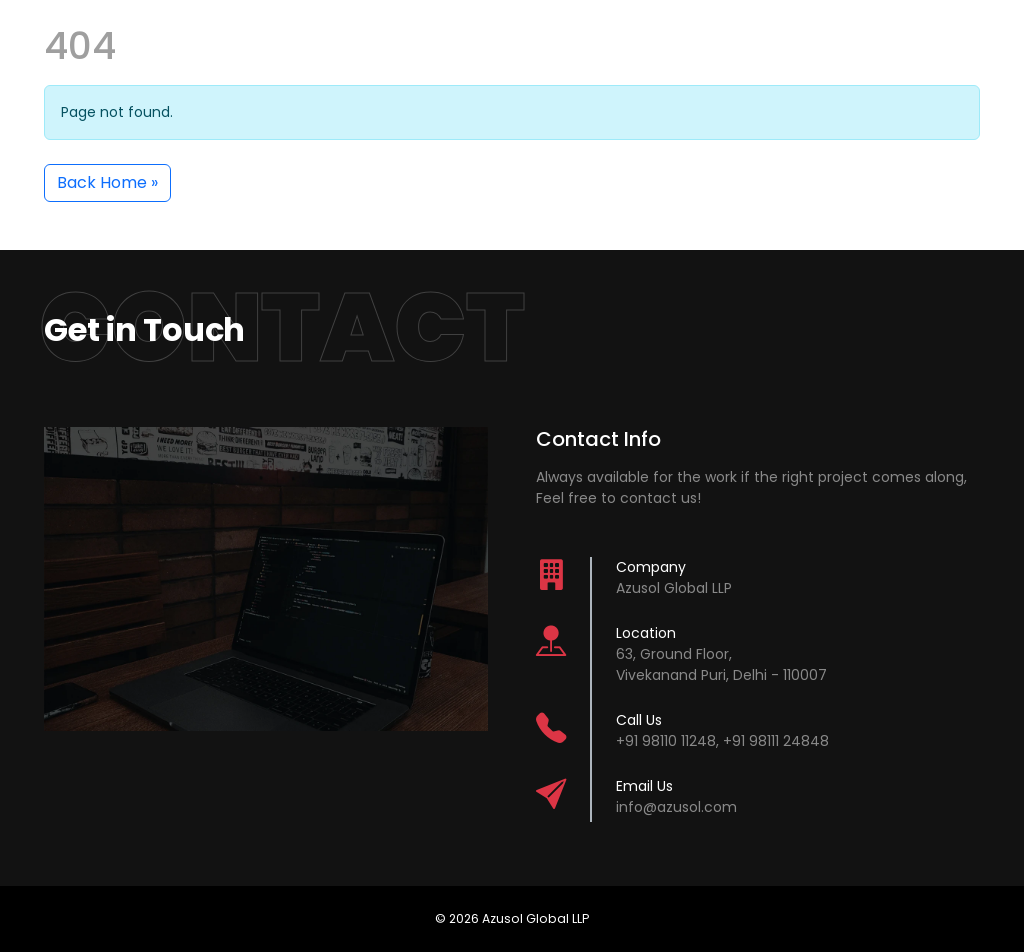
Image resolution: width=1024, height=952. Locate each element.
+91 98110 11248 (666, 741)
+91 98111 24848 (776, 741)
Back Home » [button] (107, 182)
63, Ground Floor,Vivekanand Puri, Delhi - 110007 (721, 664)
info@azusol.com (676, 807)
